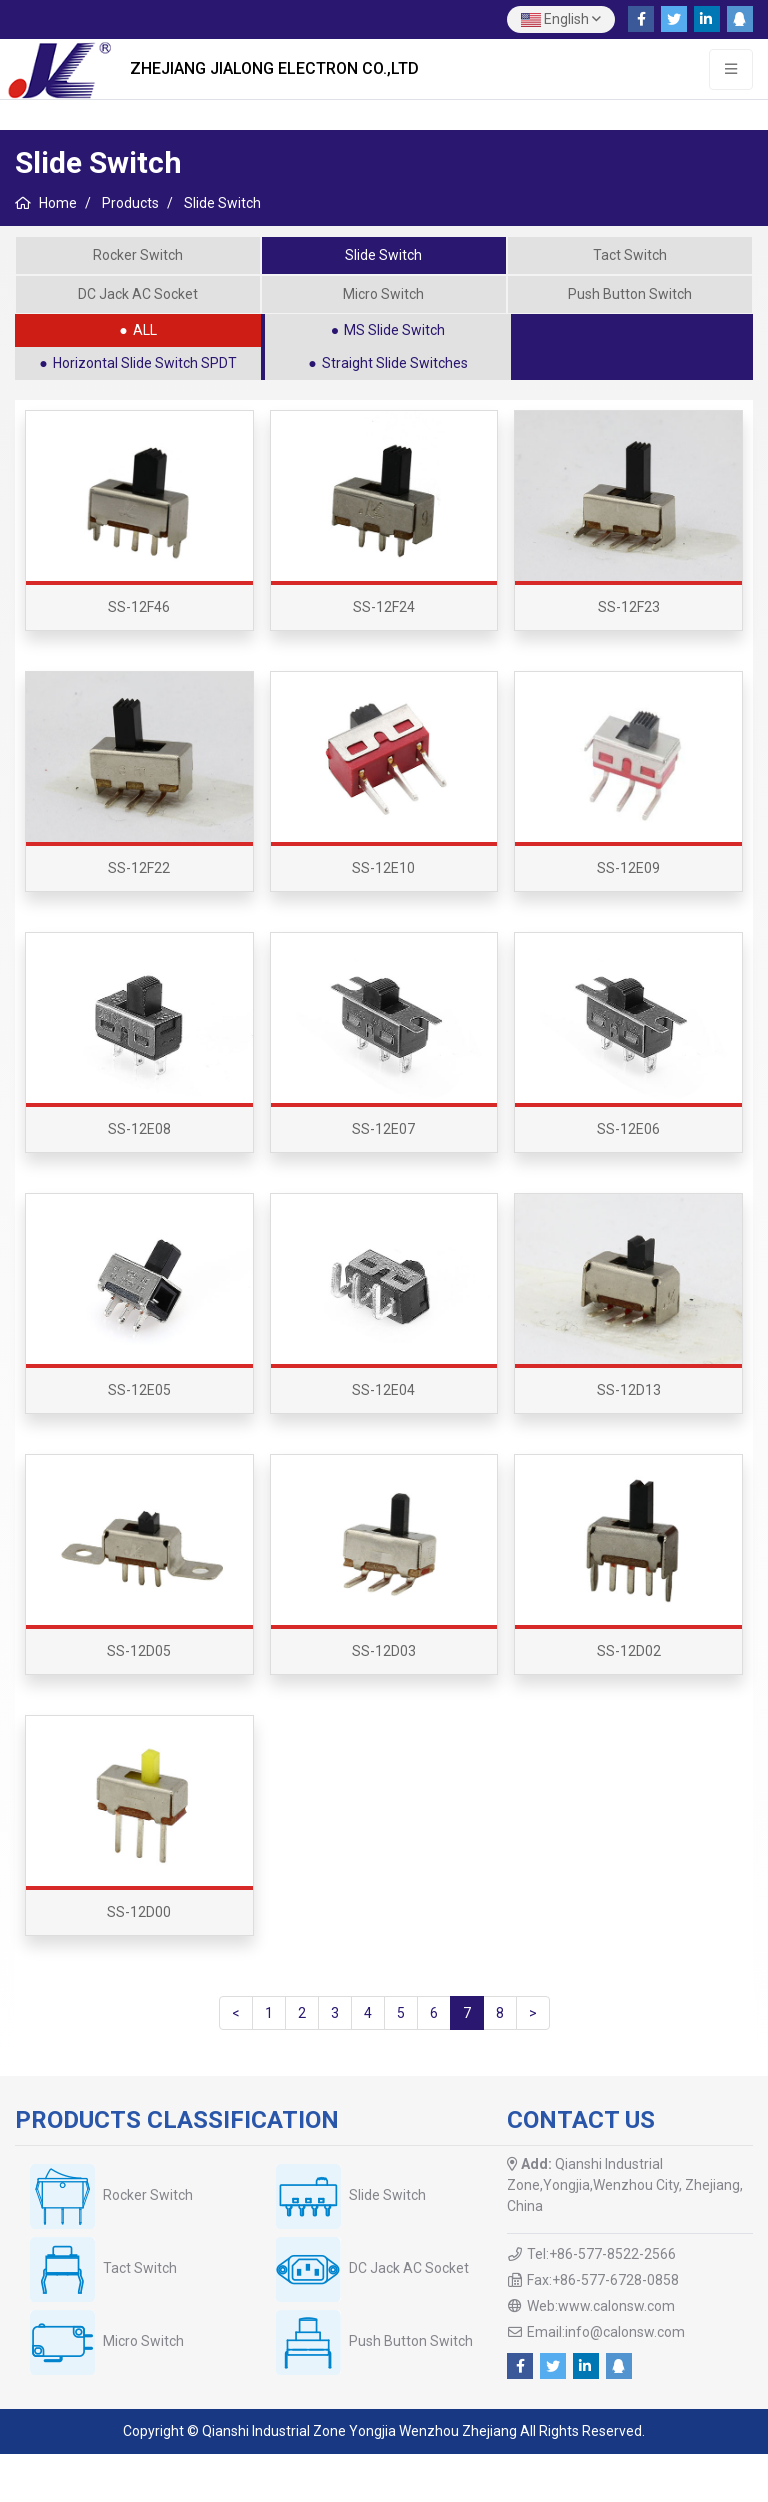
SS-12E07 (383, 1129)
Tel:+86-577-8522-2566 (601, 2254)
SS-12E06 (628, 1129)
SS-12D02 (629, 1651)
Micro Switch (383, 294)
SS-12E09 (628, 868)
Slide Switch (383, 255)
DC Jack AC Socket (138, 294)
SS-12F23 (629, 607)
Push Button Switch (630, 294)
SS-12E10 (383, 868)
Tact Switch (630, 255)
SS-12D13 (629, 1390)
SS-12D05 (139, 1651)
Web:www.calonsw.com (601, 2306)
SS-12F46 (139, 607)
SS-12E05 (139, 1390)
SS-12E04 (383, 1390)
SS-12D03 (384, 1651)
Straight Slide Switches (395, 363)
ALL (145, 330)
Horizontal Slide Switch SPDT (145, 363)
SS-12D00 (139, 1912)
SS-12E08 (139, 1129)
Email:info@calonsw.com (606, 2332)
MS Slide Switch (394, 330)
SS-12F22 (139, 868)
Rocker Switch (138, 255)
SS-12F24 (384, 607)
